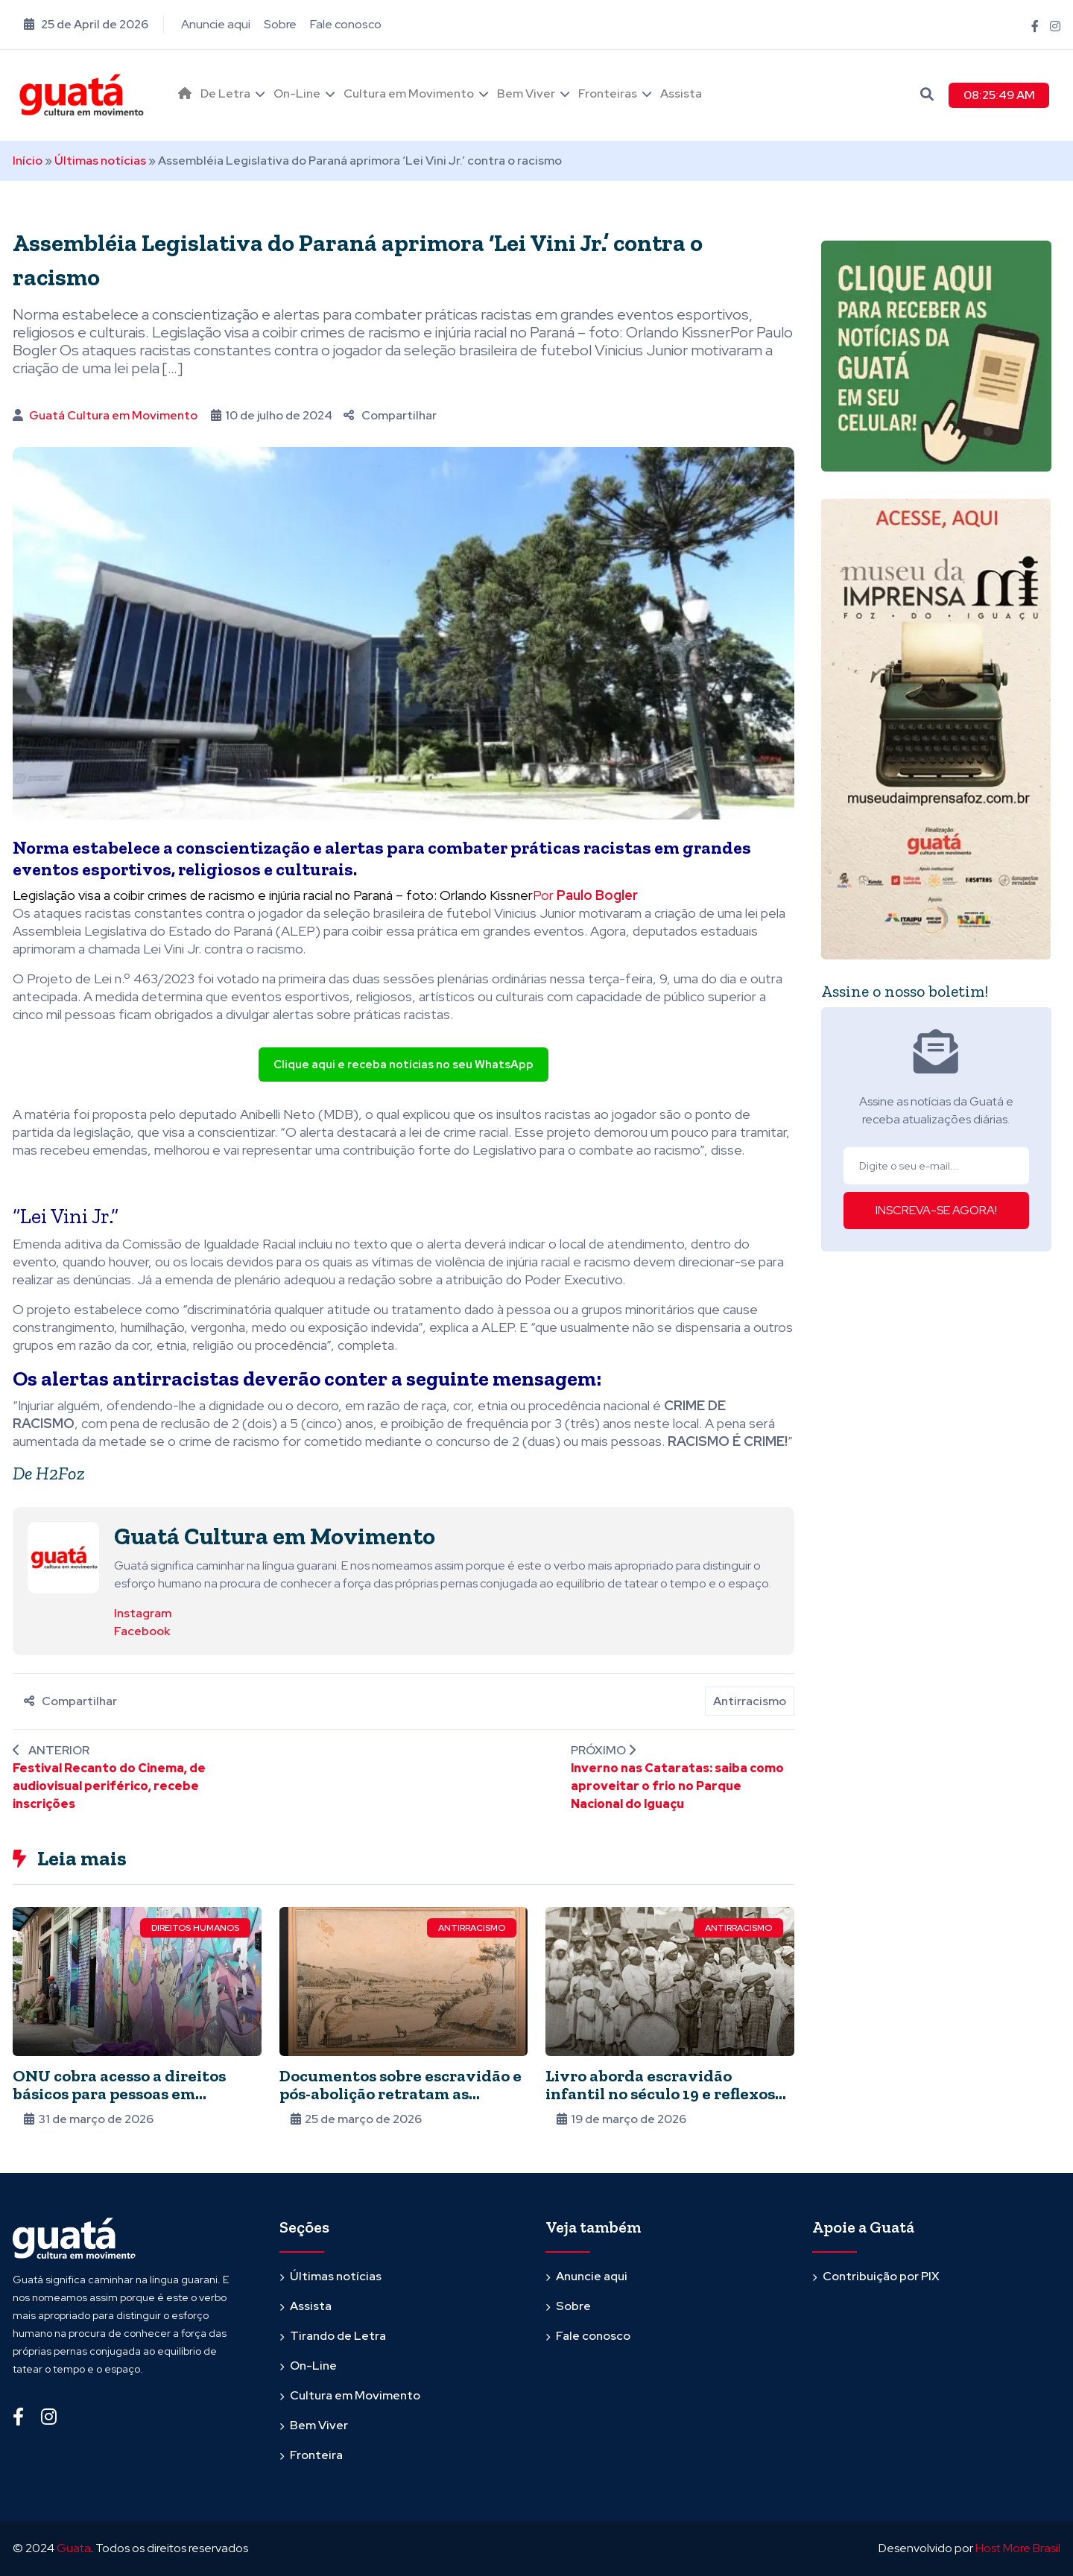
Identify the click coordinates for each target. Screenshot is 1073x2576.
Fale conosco (346, 24)
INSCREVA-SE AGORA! (936, 1210)
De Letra (225, 93)
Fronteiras (607, 93)
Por (585, 895)
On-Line (296, 93)
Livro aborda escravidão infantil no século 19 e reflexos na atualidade (660, 2094)
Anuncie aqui (215, 24)
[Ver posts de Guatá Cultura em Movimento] (63, 1557)
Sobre (280, 24)
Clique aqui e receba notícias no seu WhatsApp (403, 1064)
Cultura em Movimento (409, 93)
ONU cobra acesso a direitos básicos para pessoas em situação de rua (119, 2094)
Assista (681, 93)
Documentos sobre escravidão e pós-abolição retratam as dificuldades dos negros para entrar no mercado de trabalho (400, 2102)
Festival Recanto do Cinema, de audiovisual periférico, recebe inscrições (109, 1786)
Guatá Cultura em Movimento (113, 415)
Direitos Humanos (195, 1928)
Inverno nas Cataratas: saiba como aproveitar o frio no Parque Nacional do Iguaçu (677, 1786)
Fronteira (316, 2455)
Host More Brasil (1017, 2548)
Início (27, 160)
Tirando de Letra (338, 2336)
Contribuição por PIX (881, 2276)
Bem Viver (526, 93)
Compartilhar (390, 415)
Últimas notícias (100, 160)
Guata (74, 2548)
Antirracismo (749, 1701)
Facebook (142, 1631)
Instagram (142, 1613)
